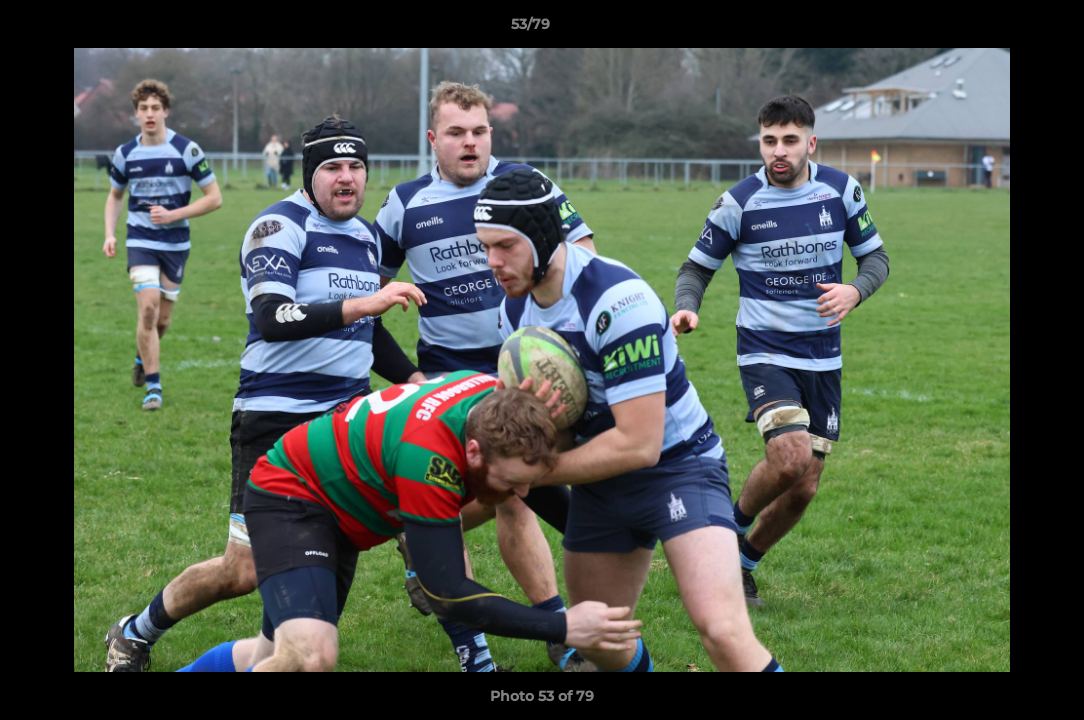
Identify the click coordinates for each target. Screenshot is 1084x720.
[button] (1000, 29)
